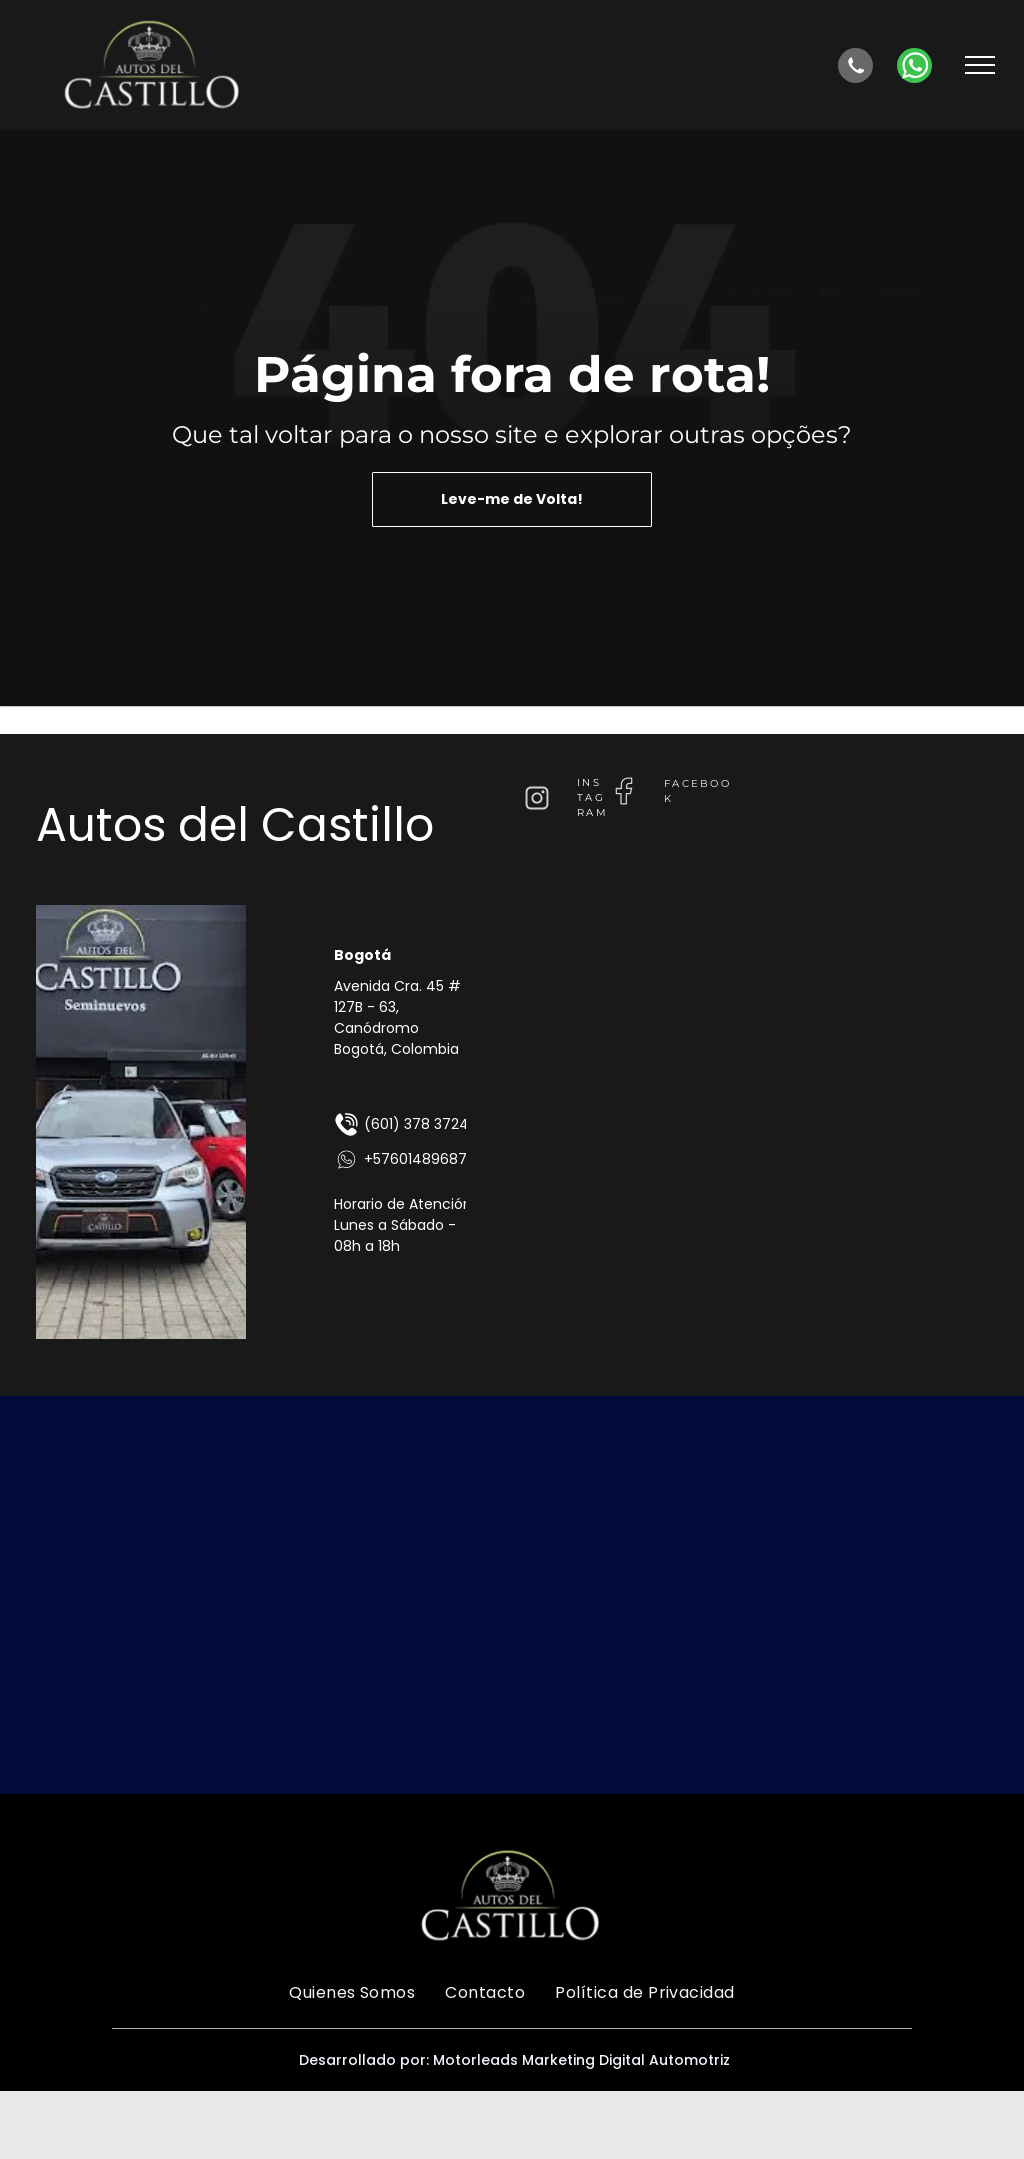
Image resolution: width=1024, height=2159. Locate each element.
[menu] (980, 65)
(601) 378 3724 (401, 1124)
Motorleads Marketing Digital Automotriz (581, 2060)
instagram (592, 797)
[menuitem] (352, 1992)
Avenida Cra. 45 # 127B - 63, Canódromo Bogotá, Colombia (397, 1017)
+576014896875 (404, 1159)
